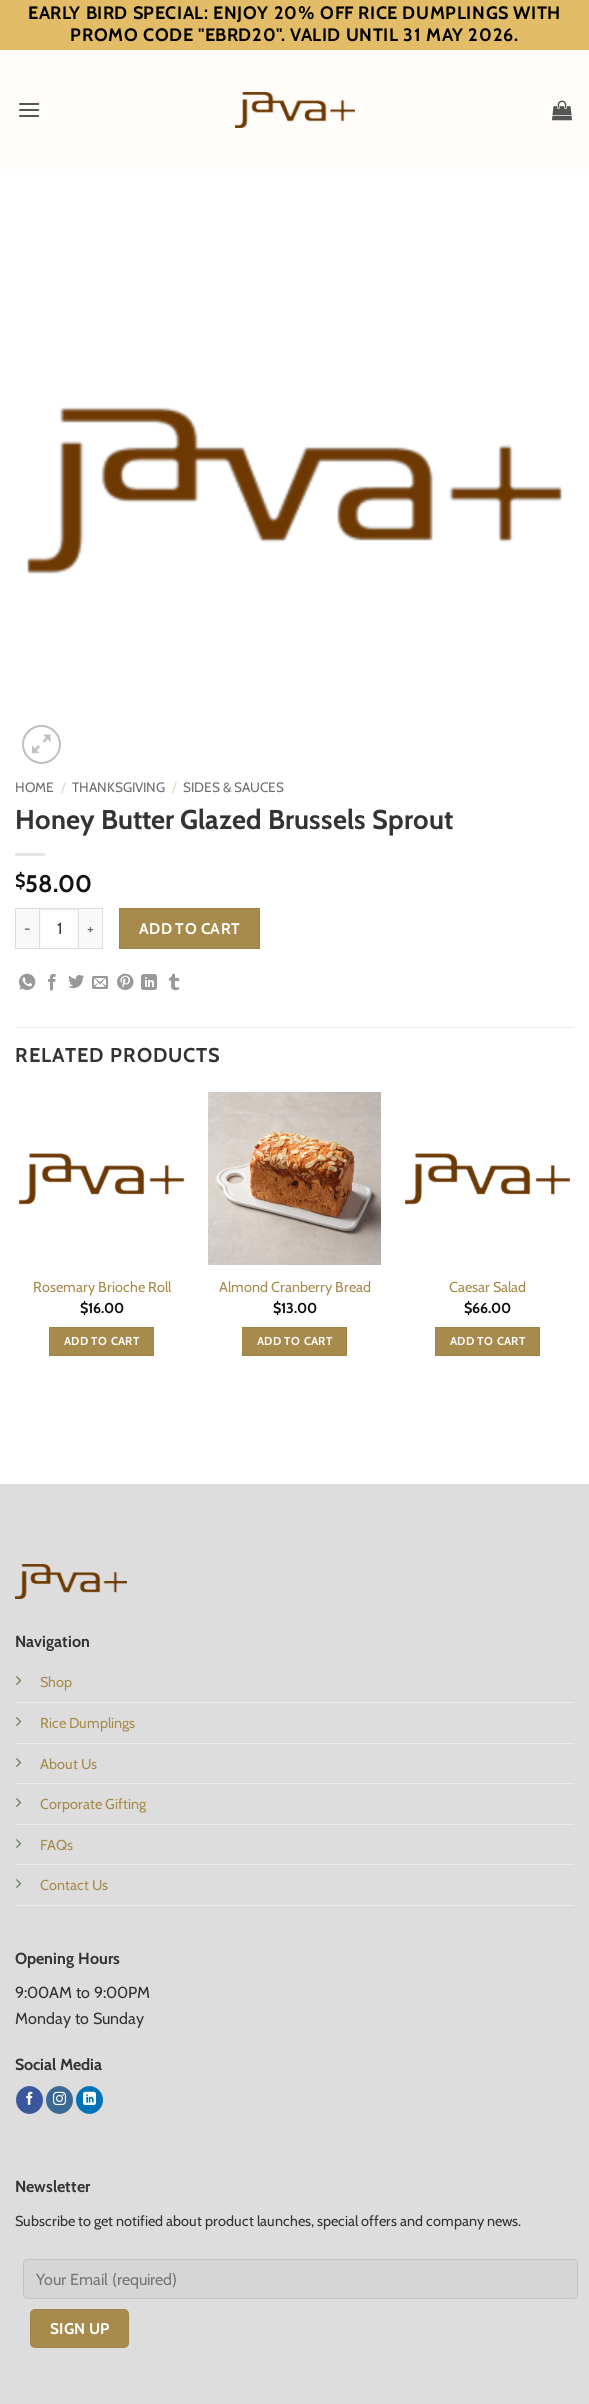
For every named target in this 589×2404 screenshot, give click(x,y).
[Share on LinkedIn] (149, 983)
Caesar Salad (487, 1287)
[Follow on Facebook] (29, 2100)
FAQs (56, 1845)
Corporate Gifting (93, 1804)
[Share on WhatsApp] (27, 983)
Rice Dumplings (87, 1723)
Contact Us (74, 1885)
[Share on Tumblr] (174, 983)
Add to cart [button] (101, 1341)
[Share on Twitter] (76, 983)
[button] (29, 109)
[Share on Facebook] (52, 983)
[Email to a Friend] (100, 983)
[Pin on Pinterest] (125, 983)
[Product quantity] (59, 928)
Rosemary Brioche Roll (102, 1287)
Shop (56, 1682)
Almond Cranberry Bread (295, 1287)
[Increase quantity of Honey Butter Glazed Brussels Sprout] (91, 928)
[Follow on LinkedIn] (89, 2100)
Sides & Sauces (233, 787)
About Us (68, 1764)
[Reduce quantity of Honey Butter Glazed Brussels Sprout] (27, 928)
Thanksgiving (118, 787)
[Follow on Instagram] (59, 2100)
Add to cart (190, 928)
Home (34, 787)
